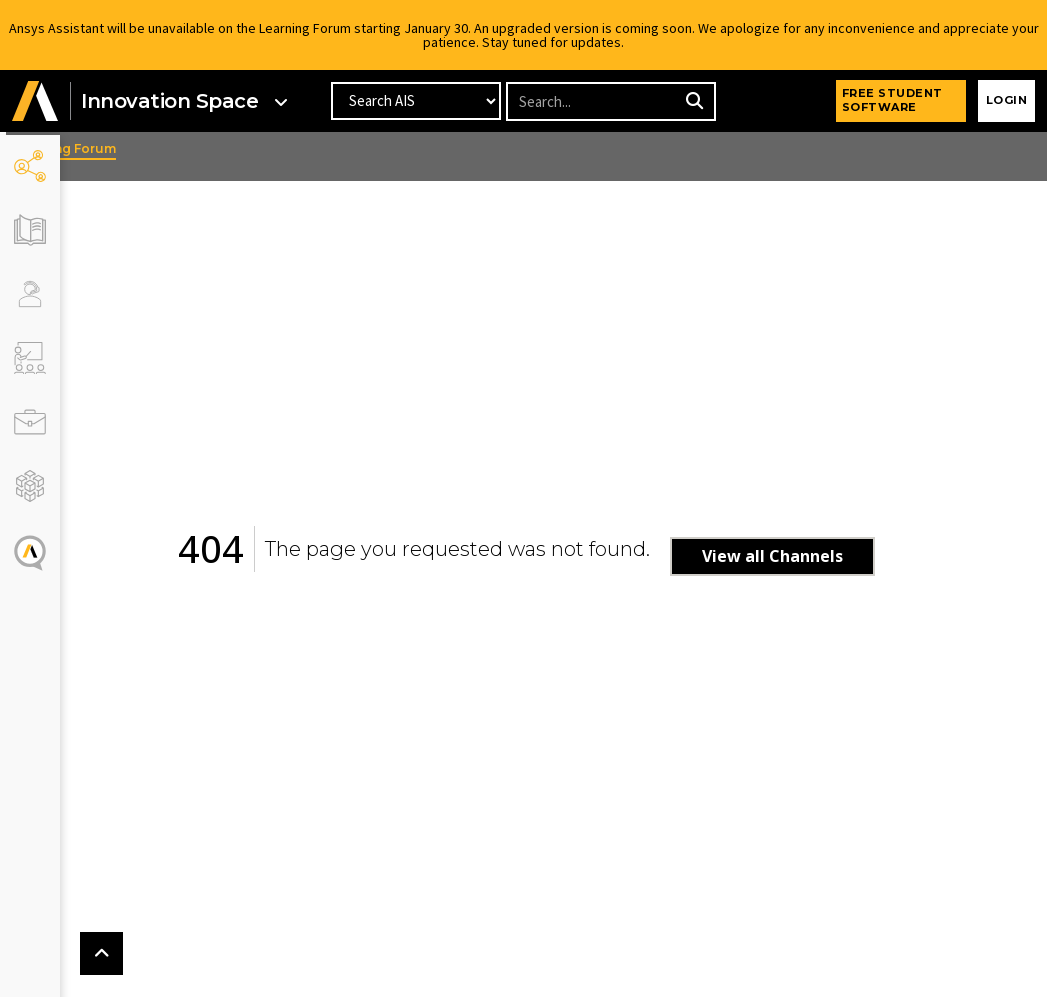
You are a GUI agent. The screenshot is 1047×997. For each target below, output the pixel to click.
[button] (35, 101)
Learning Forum (119, 148)
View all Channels (799, 556)
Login (1007, 100)
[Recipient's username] (593, 101)
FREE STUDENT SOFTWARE (892, 100)
